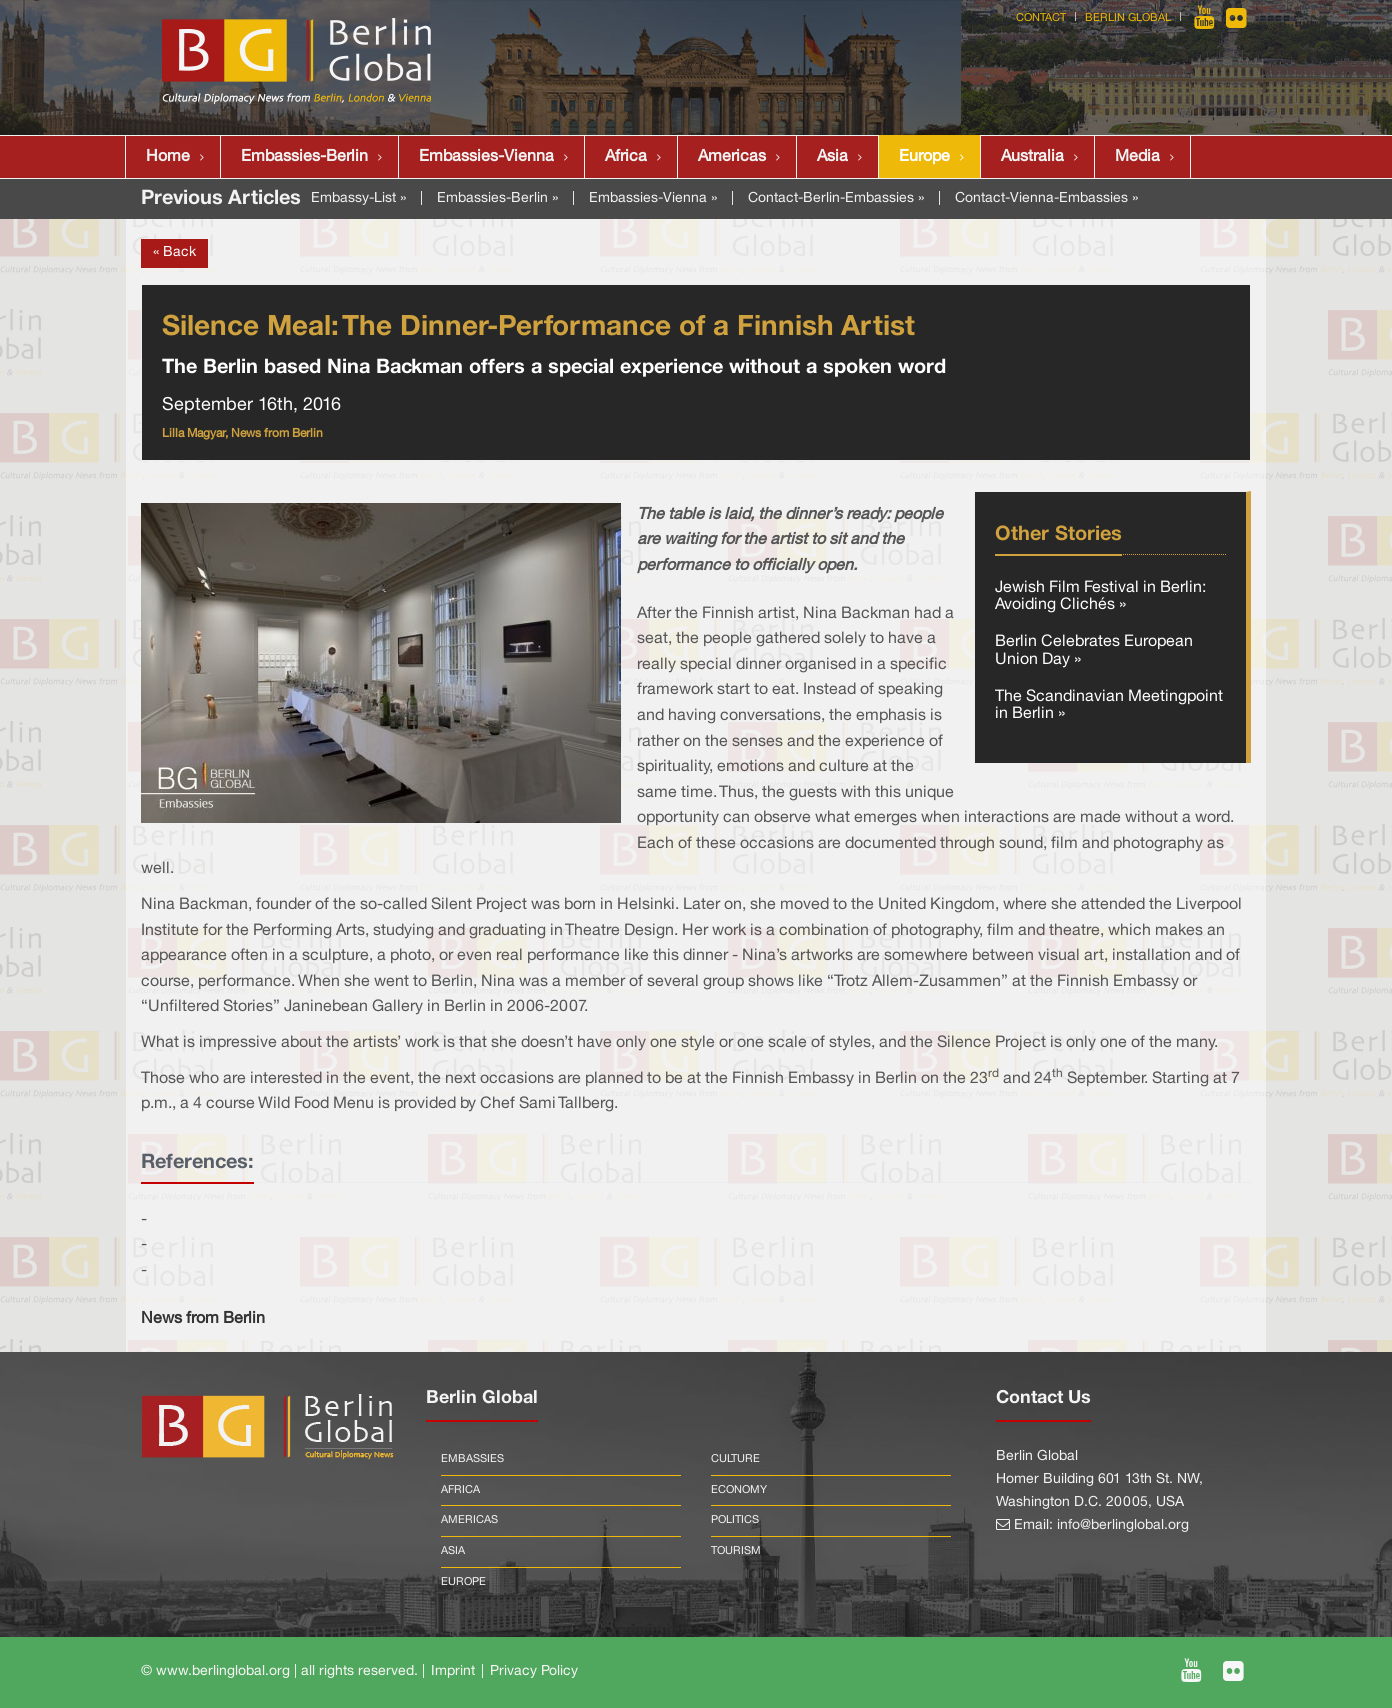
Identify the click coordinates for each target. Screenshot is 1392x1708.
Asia (832, 157)
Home (168, 157)
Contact (1041, 18)
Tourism (736, 1551)
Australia (1032, 157)
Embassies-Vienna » (653, 198)
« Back (174, 252)
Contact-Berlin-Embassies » (836, 198)
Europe (924, 157)
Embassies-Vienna (486, 157)
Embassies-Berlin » (497, 198)
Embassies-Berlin (304, 157)
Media (1137, 157)
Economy (739, 1490)
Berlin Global (1128, 18)
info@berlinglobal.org (1123, 1525)
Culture (735, 1459)
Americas (732, 157)
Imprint (453, 1671)
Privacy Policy (534, 1671)
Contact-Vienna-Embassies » (1046, 198)
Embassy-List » (358, 198)
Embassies (472, 1459)
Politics (735, 1520)
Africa (626, 157)
